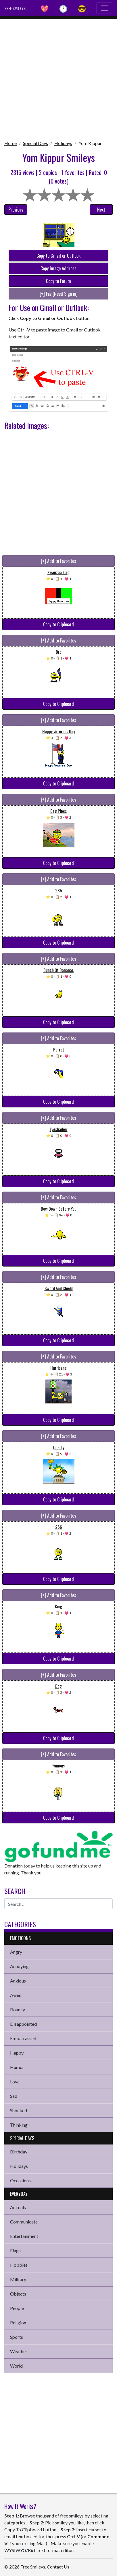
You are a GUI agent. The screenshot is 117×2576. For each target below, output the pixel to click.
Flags (15, 2250)
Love (15, 2081)
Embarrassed (23, 2038)
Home (10, 143)
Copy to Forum (58, 281)
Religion (18, 2322)
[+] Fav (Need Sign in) (58, 293)
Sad (13, 2096)
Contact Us (58, 2566)
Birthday (18, 2151)
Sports (16, 2337)
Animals (18, 2207)
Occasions (20, 2180)
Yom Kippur (90, 143)
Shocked (18, 2110)
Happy (17, 2052)
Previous (15, 209)
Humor (17, 2067)
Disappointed (23, 2024)
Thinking (19, 2124)
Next (101, 209)
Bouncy (17, 2009)
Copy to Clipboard (58, 624)
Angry (16, 1952)
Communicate (24, 2221)
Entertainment (24, 2236)
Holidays (63, 143)
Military (18, 2279)
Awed (16, 1995)
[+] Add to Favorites (58, 560)
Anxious (18, 1980)
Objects (18, 2293)
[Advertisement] (58, 77)
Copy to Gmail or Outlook (58, 255)
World (16, 2365)
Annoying (19, 1966)
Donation (13, 1865)
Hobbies (19, 2265)
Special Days (35, 143)
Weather (18, 2351)
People (17, 2308)
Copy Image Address (58, 268)
